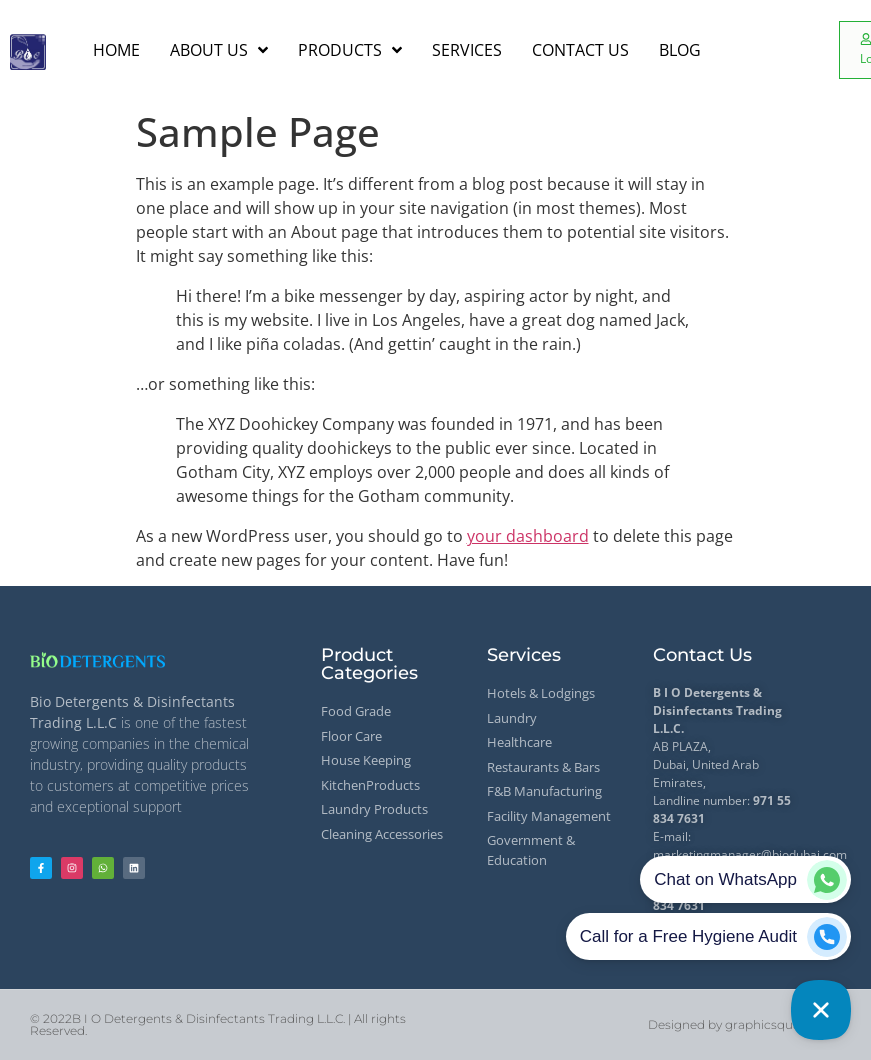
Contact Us (702, 655)
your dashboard (528, 536)
